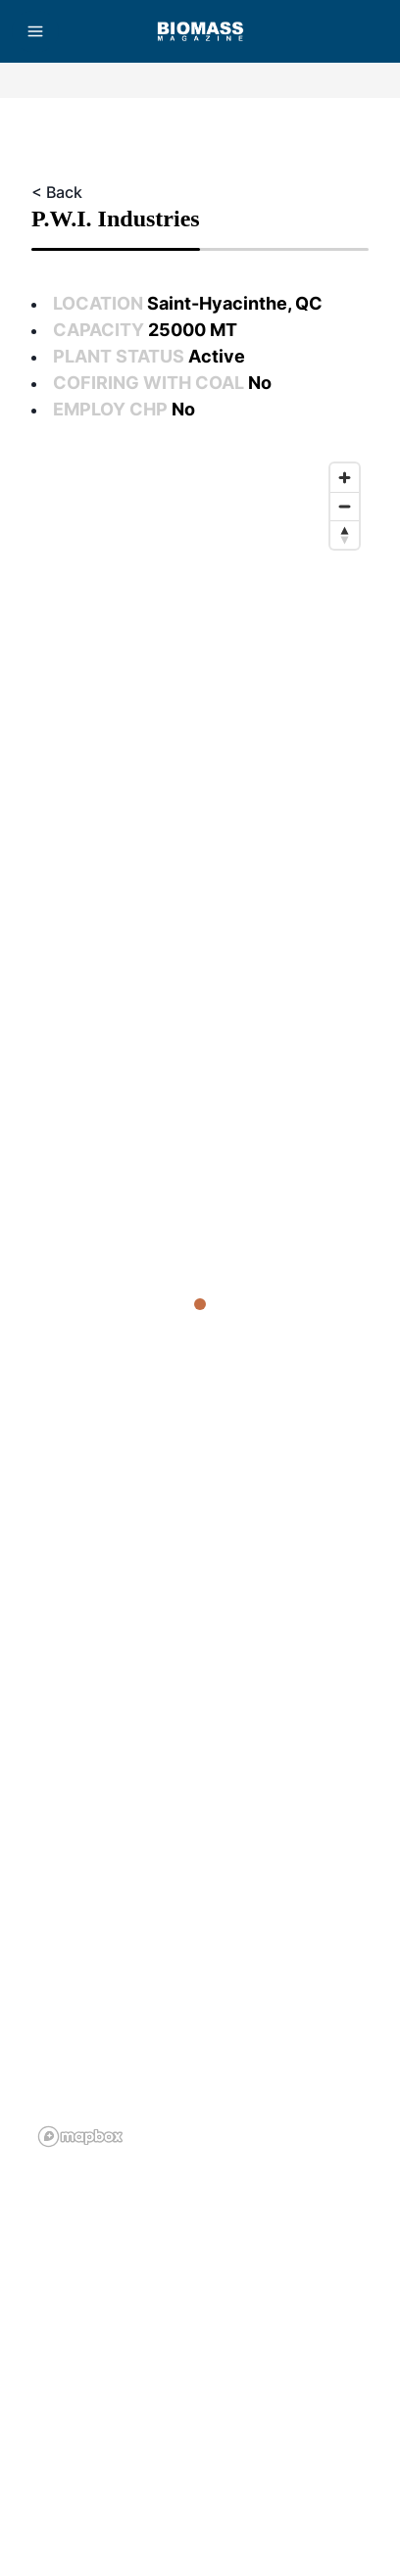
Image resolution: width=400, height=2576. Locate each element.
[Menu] (35, 31)
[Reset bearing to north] (344, 534)
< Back (56, 192)
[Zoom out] (344, 506)
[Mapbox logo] (80, 2136)
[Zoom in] (344, 477)
